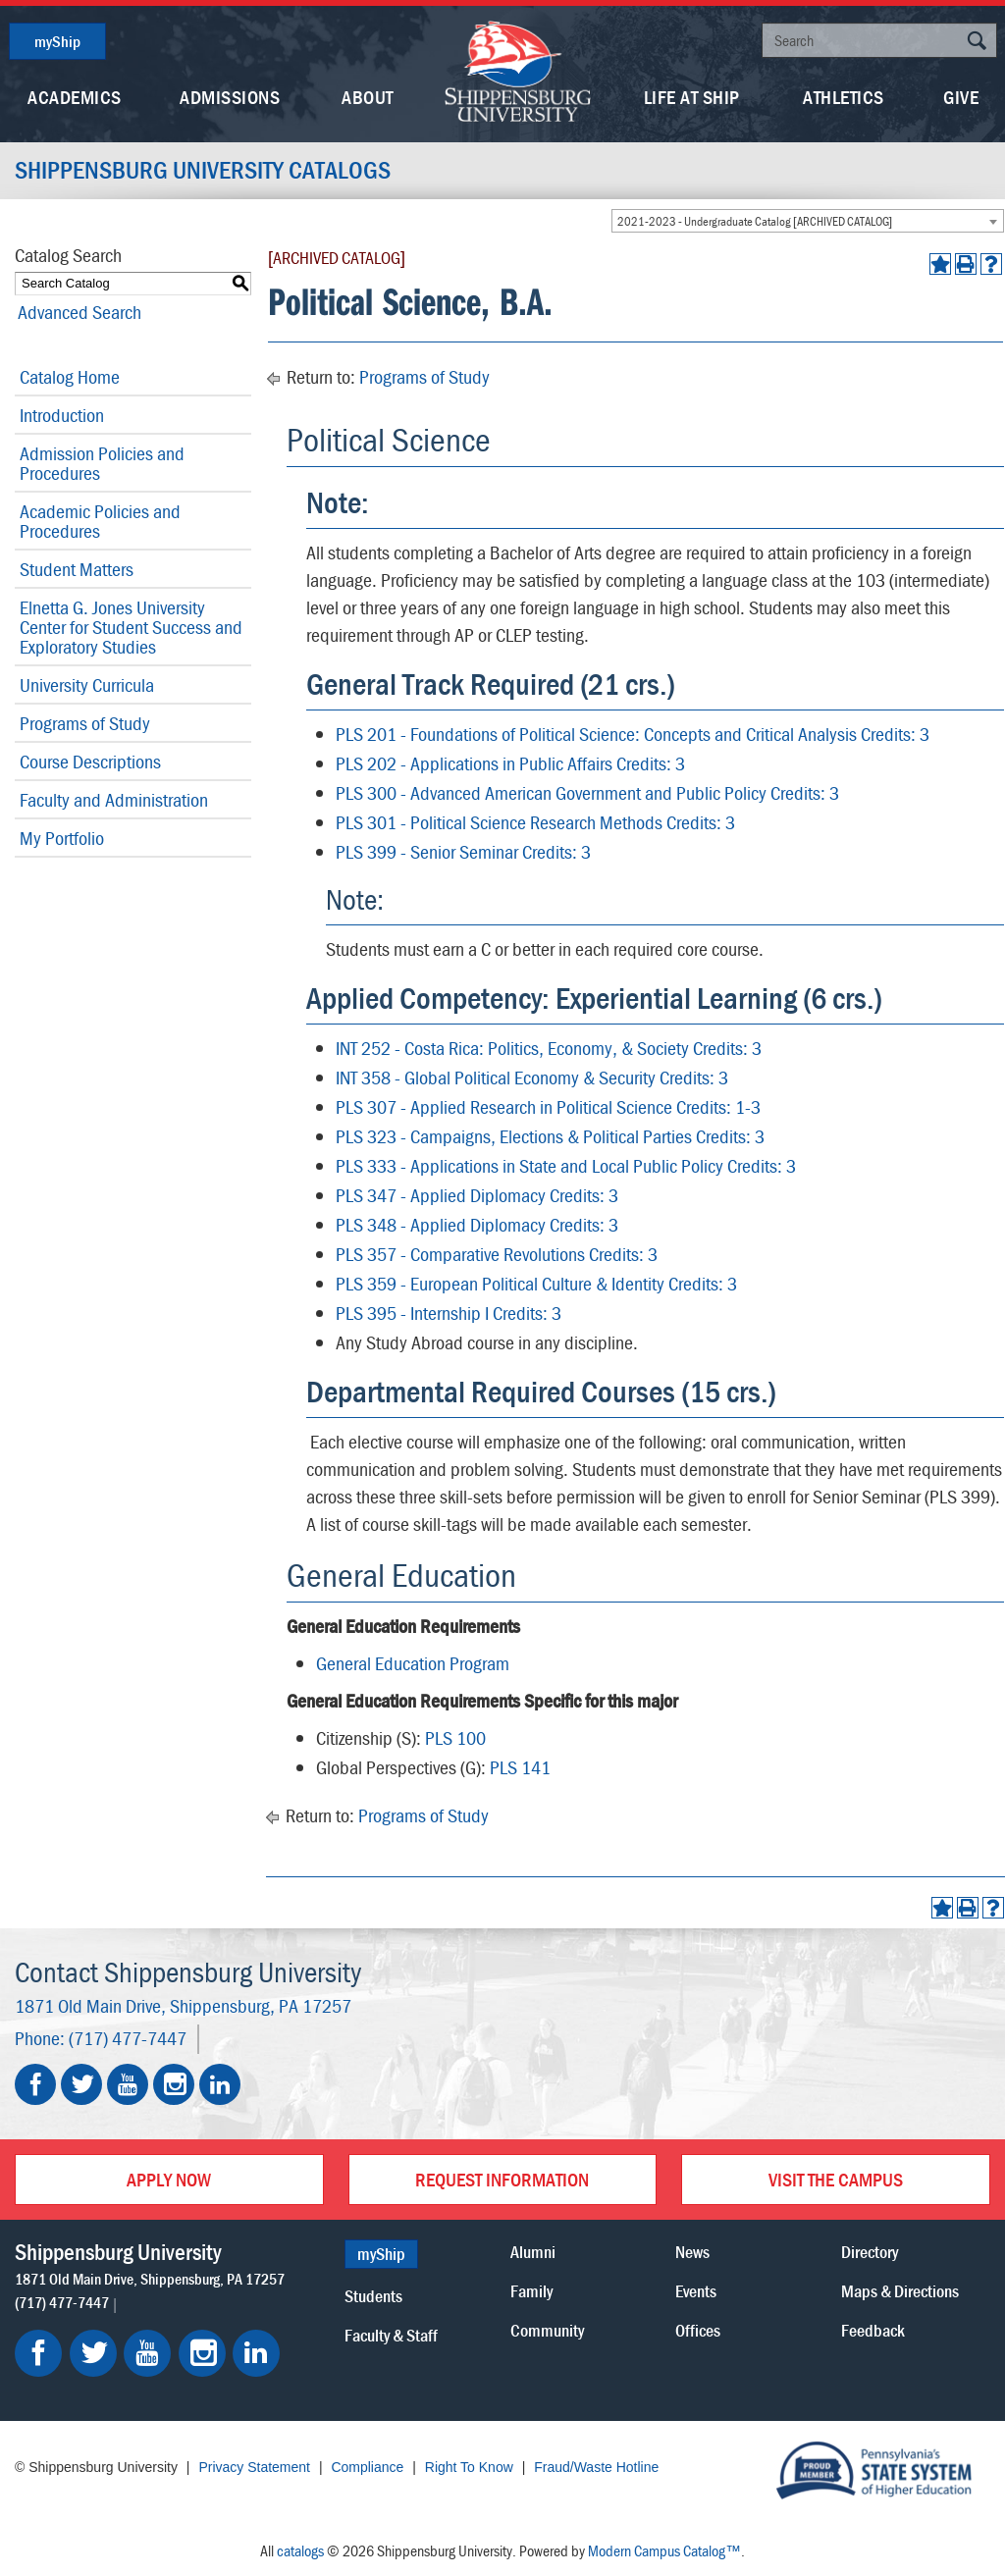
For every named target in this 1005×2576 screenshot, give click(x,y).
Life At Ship (692, 96)
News (692, 2251)
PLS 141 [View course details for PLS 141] (520, 1767)
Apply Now (169, 2179)
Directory (869, 2251)
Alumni (532, 2251)
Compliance (367, 2467)
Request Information (502, 2179)
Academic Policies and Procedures (100, 521)
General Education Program (412, 1663)
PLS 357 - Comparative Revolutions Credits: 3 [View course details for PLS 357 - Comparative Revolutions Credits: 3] (497, 1253)
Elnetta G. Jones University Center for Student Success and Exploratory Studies (131, 626)
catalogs (300, 2550)
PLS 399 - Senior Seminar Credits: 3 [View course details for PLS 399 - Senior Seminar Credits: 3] (463, 851)
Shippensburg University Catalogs (206, 170)
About (368, 96)
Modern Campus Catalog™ (664, 2550)
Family (531, 2291)
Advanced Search (76, 311)
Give (961, 96)
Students (373, 2296)
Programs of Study (85, 722)
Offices (697, 2330)
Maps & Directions (900, 2291)
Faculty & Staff (391, 2335)
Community (547, 2330)
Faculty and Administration (114, 799)
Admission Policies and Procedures (102, 463)
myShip (57, 41)
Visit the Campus (835, 2179)
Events (695, 2291)
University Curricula (87, 684)
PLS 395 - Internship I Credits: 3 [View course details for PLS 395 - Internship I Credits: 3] (448, 1312)
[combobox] (807, 221)
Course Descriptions (90, 761)
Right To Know (469, 2467)
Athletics (843, 96)
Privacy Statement (254, 2467)
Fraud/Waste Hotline (596, 2467)
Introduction (62, 414)
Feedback (873, 2330)
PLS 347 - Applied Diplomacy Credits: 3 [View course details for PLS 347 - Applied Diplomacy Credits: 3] (477, 1195)
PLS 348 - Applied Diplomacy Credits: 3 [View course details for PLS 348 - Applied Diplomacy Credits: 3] (477, 1224)
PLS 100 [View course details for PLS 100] (455, 1737)
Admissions (230, 96)
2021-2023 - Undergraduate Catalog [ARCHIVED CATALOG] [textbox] (754, 221)
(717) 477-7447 (127, 2037)
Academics (74, 96)
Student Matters (76, 568)
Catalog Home (70, 376)
